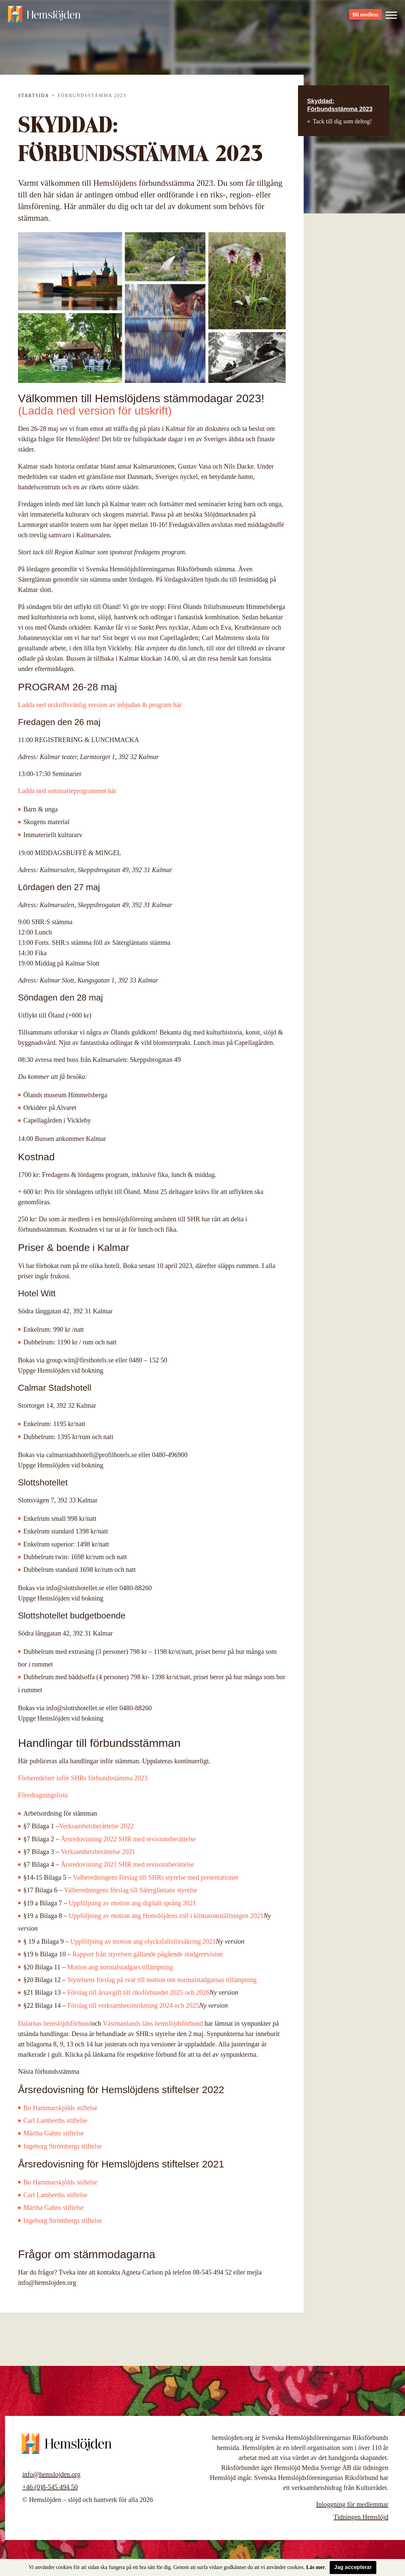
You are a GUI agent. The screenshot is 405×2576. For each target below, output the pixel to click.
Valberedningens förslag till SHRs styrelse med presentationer (156, 1877)
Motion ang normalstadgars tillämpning (120, 1967)
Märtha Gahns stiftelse (54, 2207)
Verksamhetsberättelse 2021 (98, 1851)
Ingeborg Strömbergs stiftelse (62, 2146)
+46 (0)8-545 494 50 (50, 2487)
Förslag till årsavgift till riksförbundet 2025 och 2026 (138, 1992)
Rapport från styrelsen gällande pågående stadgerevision (147, 1954)
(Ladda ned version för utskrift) (95, 410)
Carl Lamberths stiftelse (55, 2120)
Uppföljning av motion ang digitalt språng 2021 (132, 1903)
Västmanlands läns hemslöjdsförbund (153, 2023)
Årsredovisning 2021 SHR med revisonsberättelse (127, 1864)
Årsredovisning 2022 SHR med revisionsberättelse (128, 1839)
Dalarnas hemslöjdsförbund (55, 2023)
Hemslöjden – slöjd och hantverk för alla (44, 16)
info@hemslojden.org (51, 2474)
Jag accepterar (353, 2567)
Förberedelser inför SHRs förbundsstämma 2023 (83, 1778)
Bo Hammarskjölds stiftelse (60, 2107)
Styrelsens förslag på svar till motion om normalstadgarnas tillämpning (162, 1979)
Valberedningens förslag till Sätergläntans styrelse (130, 1890)
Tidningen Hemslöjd (361, 2517)
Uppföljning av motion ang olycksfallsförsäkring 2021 (143, 1941)
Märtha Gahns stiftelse (53, 2133)
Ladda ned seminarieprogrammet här (67, 790)
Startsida (33, 95)
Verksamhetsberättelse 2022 (96, 1826)
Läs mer (315, 2567)
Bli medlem (365, 17)
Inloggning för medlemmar (352, 2504)
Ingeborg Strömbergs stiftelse (62, 2220)
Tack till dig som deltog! (342, 121)
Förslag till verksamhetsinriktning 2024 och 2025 (133, 2005)
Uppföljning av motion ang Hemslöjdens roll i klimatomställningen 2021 (166, 1915)
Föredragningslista (43, 1795)
